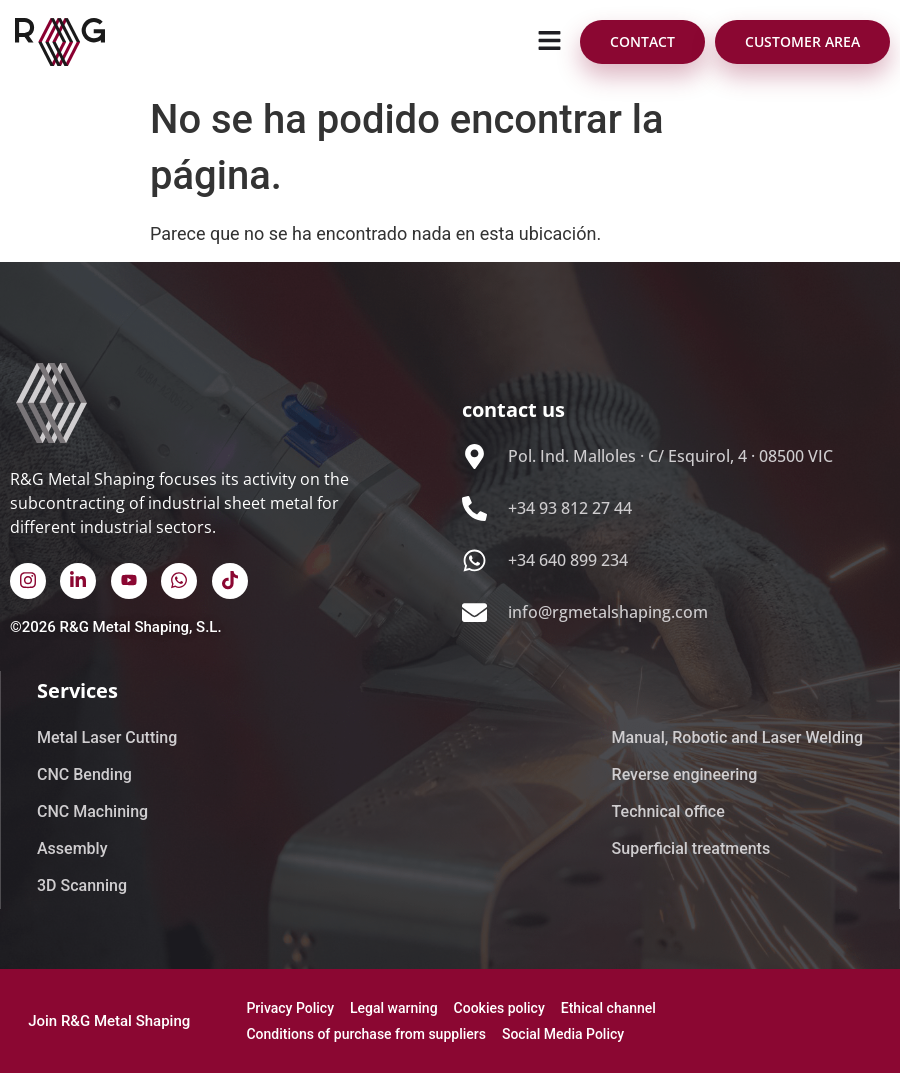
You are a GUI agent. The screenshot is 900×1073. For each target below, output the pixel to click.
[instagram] (28, 581)
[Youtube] (129, 581)
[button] (550, 42)
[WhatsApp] (179, 581)
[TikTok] (230, 581)
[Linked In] (78, 581)
